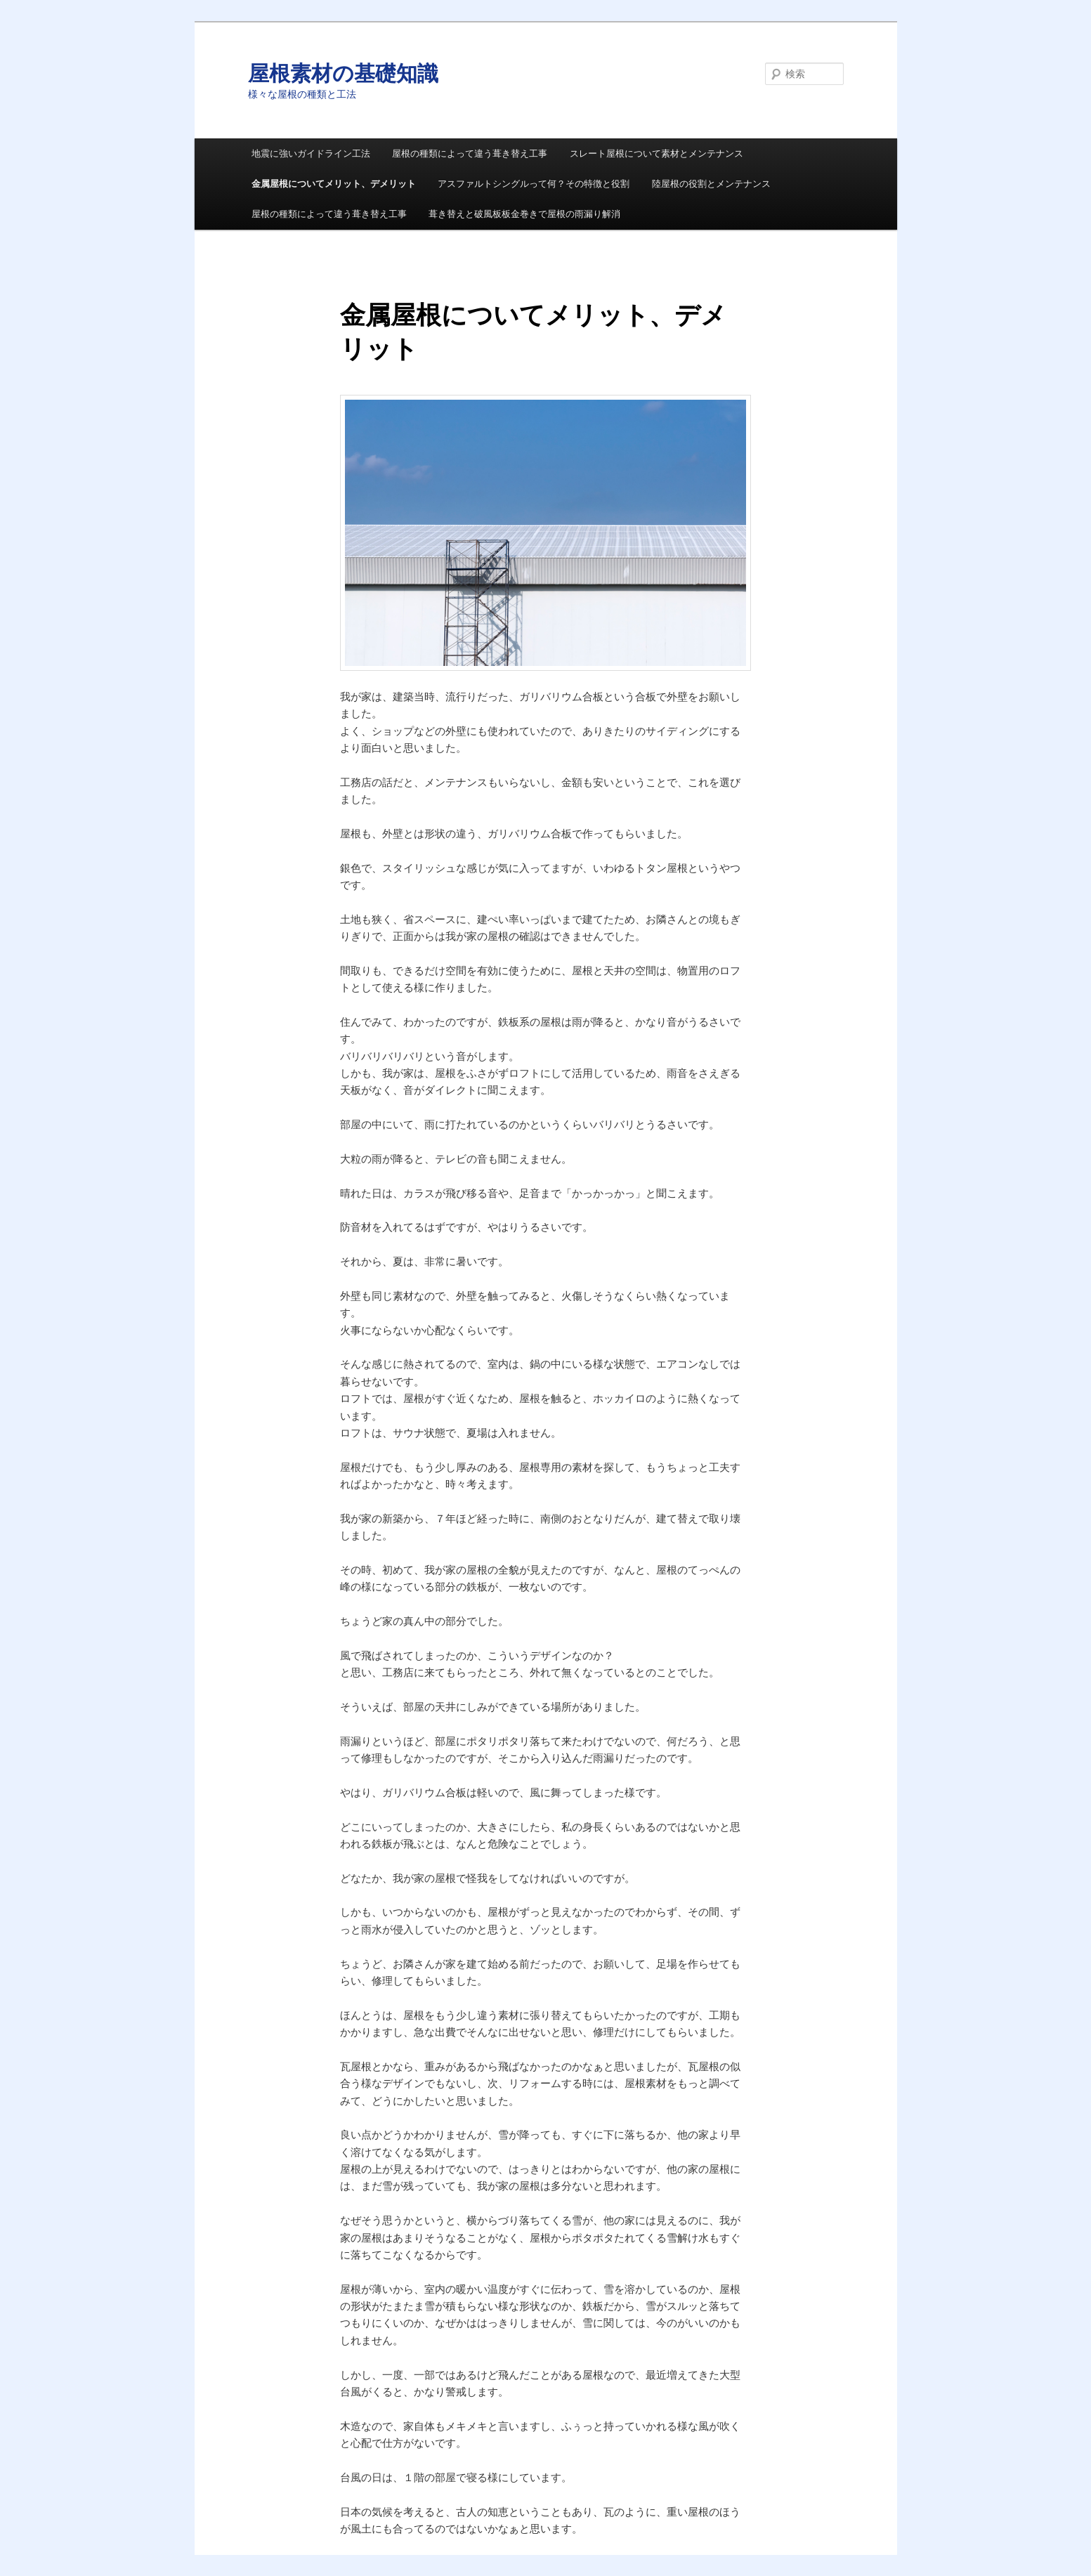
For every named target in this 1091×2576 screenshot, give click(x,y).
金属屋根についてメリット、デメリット (333, 183)
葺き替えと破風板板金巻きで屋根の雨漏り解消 (524, 214)
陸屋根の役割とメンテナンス (711, 183)
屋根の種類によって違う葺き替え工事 (469, 153)
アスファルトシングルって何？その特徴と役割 (533, 183)
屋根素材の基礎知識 (343, 73)
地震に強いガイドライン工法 (310, 153)
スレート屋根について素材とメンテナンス (656, 153)
